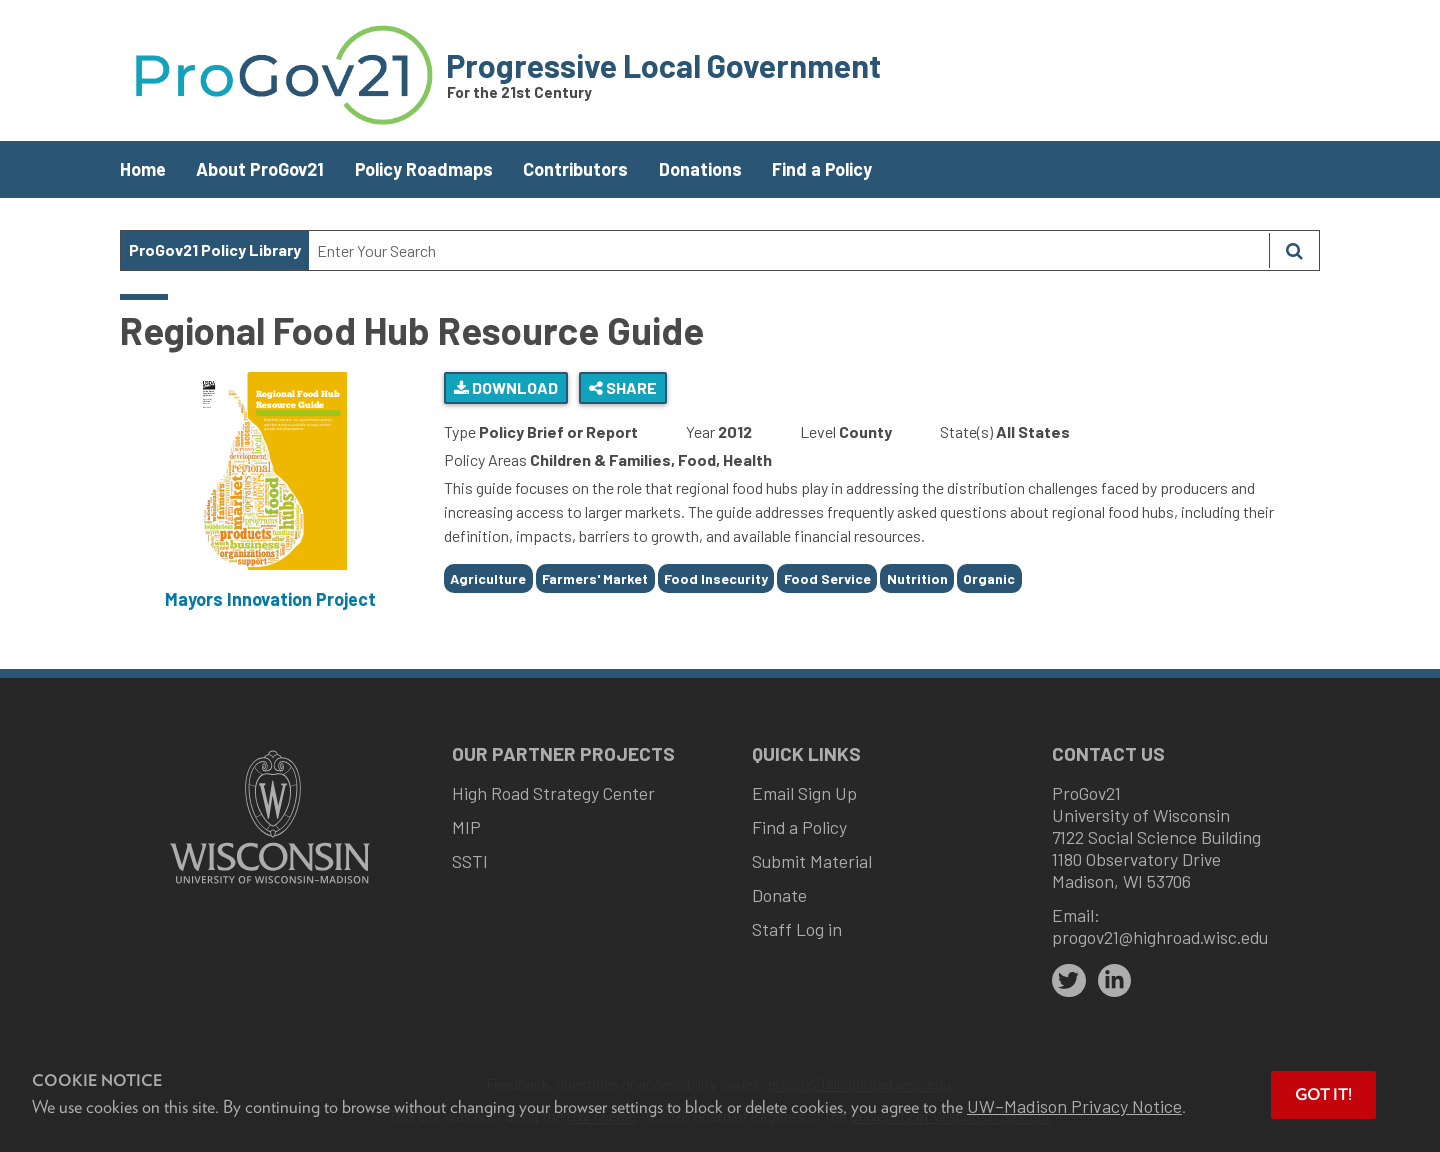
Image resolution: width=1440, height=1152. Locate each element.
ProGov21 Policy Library (215, 249)
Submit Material (812, 861)
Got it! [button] (1323, 1094)
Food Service (827, 578)
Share (623, 387)
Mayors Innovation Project (270, 599)
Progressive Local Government (663, 65)
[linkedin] (1115, 981)
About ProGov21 (260, 169)
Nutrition (917, 578)
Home (143, 169)
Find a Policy (822, 169)
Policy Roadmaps (424, 169)
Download (506, 387)
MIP (466, 827)
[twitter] (1069, 981)
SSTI (470, 861)
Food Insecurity (716, 578)
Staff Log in (797, 929)
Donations (700, 169)
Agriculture (488, 578)
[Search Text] (789, 250)
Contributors (575, 169)
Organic (989, 578)
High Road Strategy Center (553, 793)
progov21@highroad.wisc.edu (1160, 937)
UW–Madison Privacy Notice (1074, 1106)
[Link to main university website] (270, 885)
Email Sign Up (804, 793)
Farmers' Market (595, 578)
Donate (779, 895)
